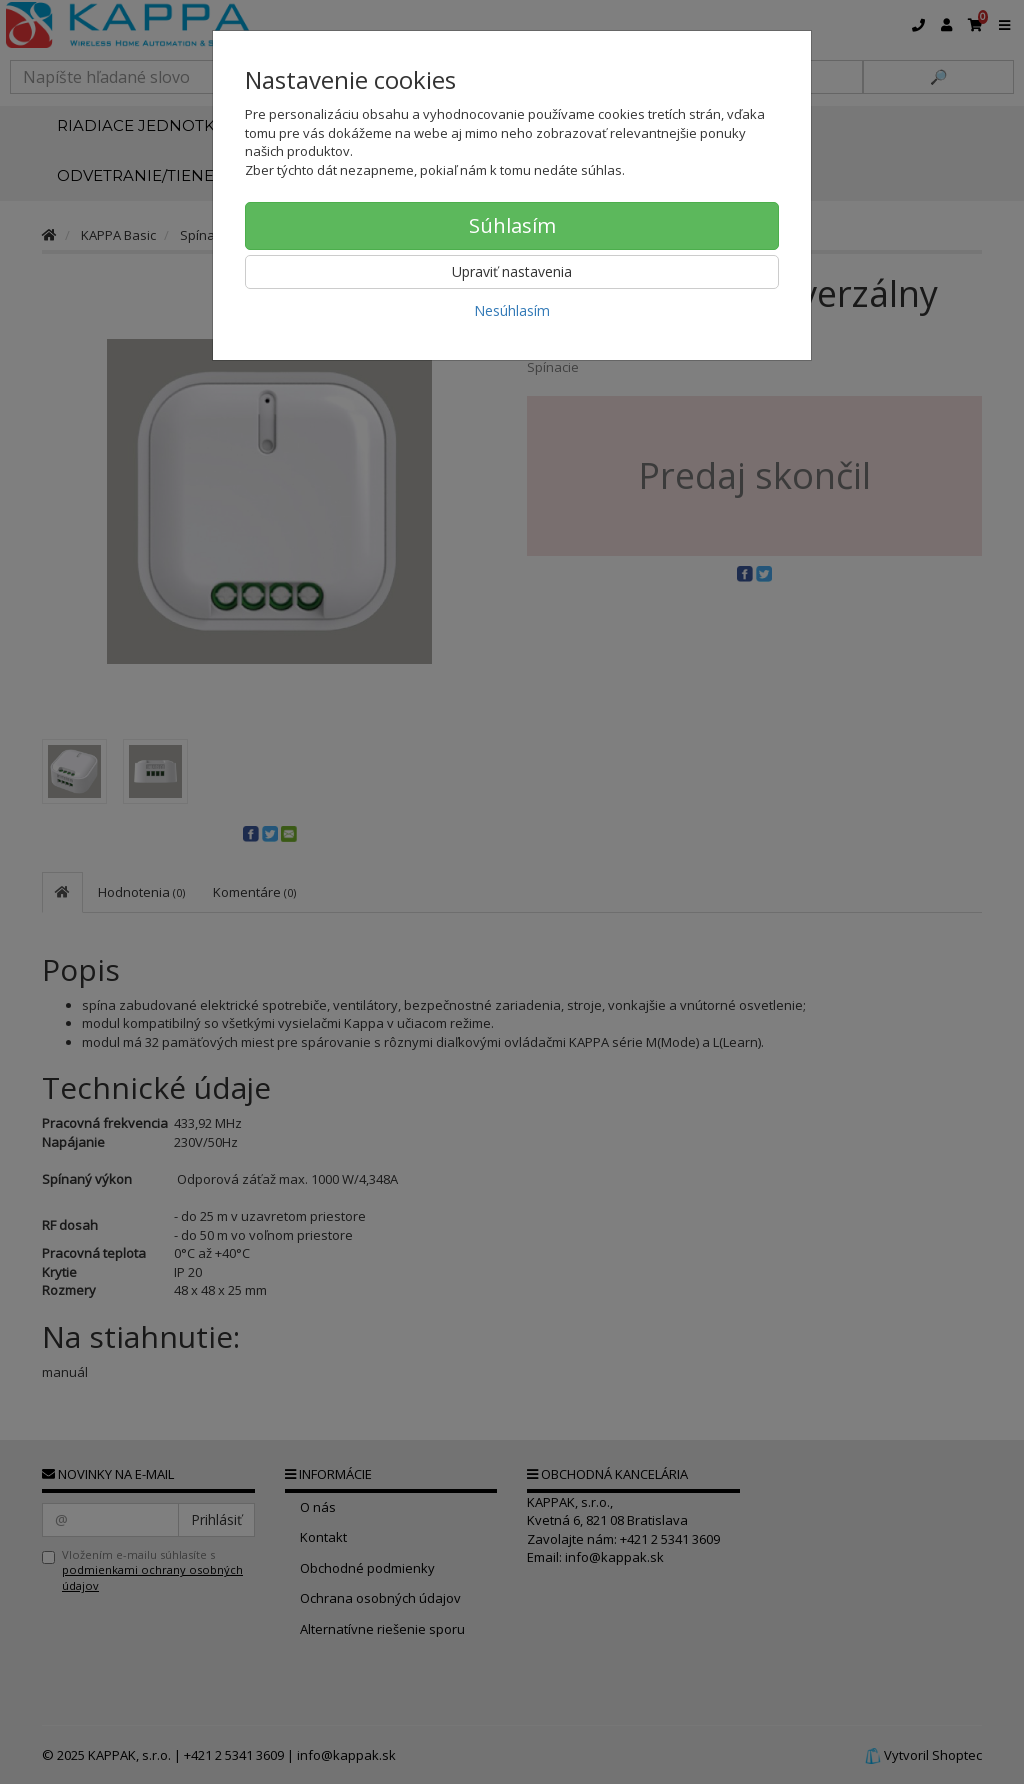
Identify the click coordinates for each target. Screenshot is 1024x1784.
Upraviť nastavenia (512, 271)
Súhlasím (512, 225)
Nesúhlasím (512, 310)
